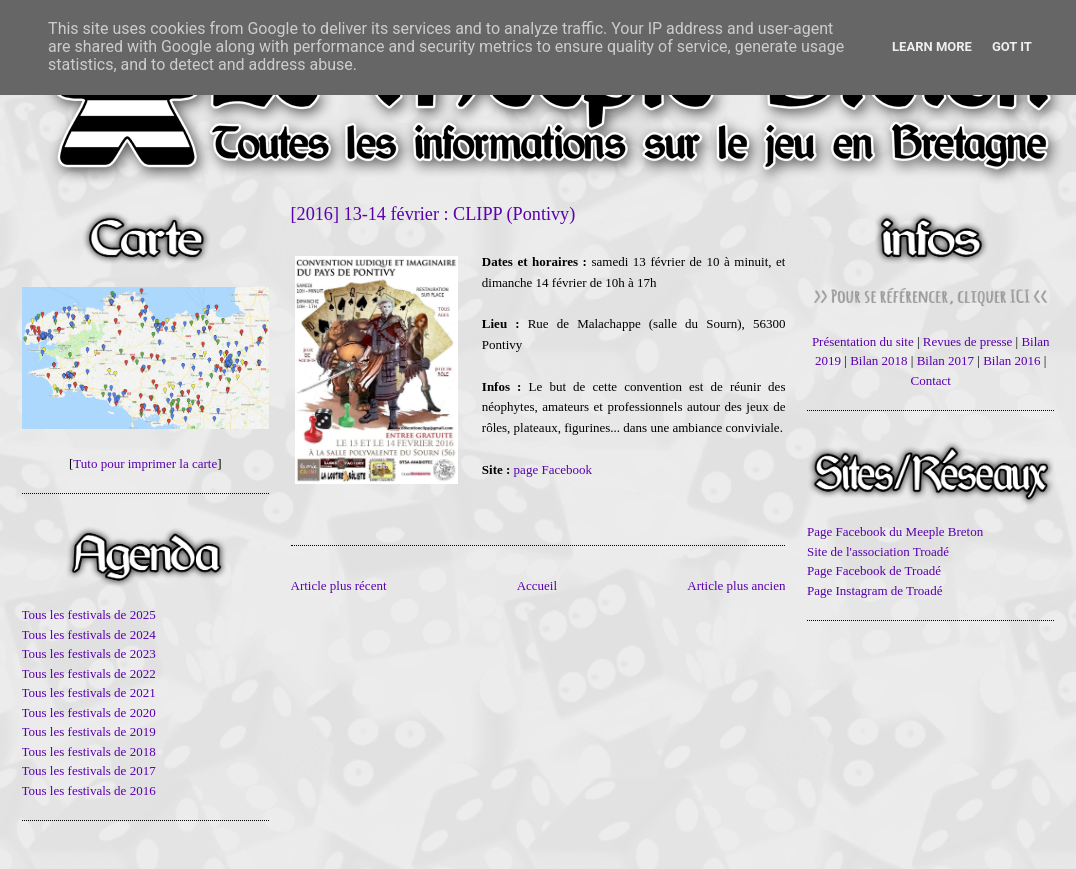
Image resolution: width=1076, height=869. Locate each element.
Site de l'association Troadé (878, 551)
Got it (1012, 46)
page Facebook (553, 469)
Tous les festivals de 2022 (89, 673)
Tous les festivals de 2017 (89, 770)
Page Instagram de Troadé (874, 590)
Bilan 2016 (1011, 360)
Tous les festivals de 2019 (89, 731)
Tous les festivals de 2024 (89, 634)
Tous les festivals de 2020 (89, 712)
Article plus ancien (736, 585)
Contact (931, 380)
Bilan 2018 (878, 360)
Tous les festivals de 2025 (89, 614)
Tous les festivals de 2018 (89, 751)
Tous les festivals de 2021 (89, 692)
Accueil (537, 585)
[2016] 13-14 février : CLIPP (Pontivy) (433, 214)
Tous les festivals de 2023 (89, 653)
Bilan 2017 (945, 360)
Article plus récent (339, 585)
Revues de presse (968, 341)
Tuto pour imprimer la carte (145, 463)
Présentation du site (863, 341)
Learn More (932, 46)
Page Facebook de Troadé (874, 570)
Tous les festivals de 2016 (89, 790)
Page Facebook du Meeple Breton (895, 531)
